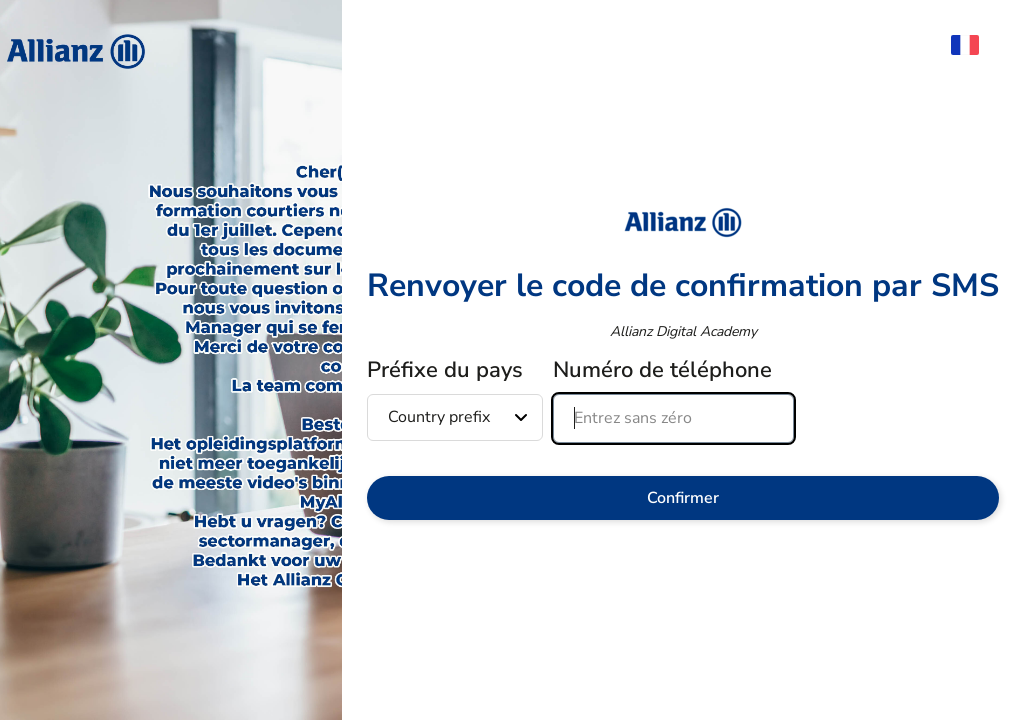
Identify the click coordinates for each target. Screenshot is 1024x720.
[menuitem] (975, 45)
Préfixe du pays (445, 370)
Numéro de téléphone (662, 370)
